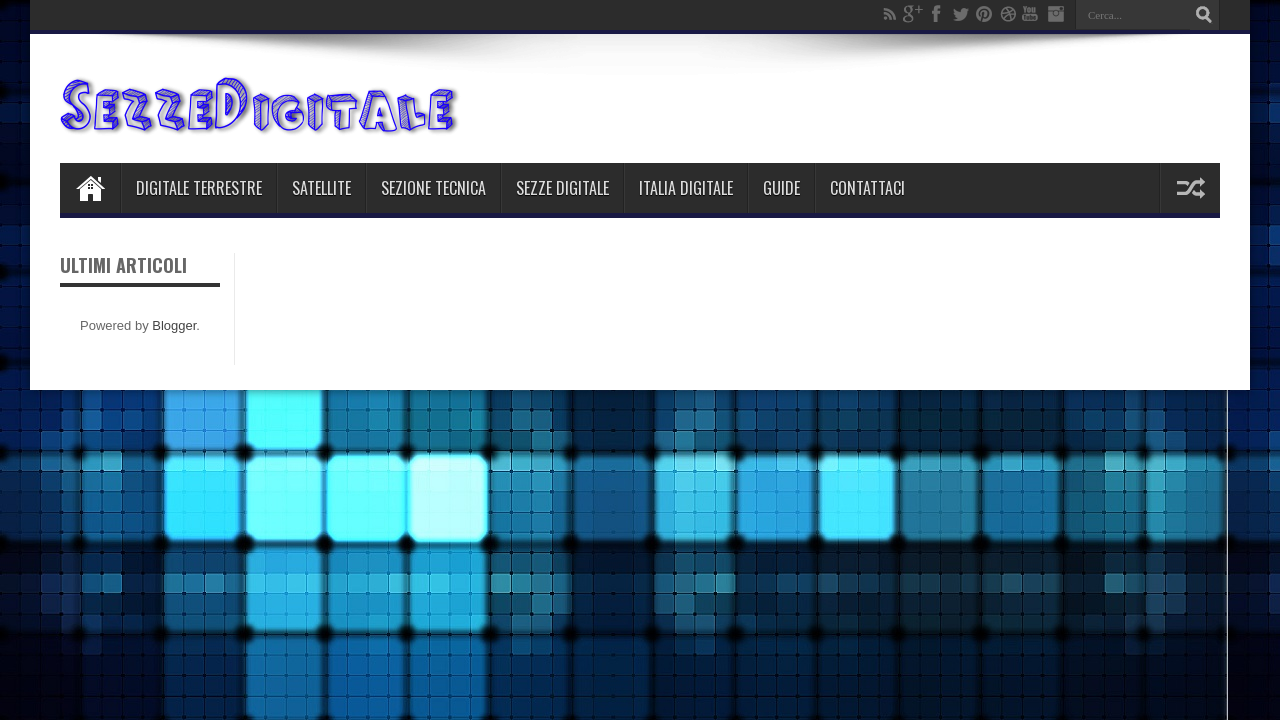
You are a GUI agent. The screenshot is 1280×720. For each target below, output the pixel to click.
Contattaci (867, 188)
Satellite (321, 188)
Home (90, 188)
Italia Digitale (686, 188)
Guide (781, 188)
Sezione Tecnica (433, 188)
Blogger (174, 325)
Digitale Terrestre (199, 188)
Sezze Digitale (562, 188)
